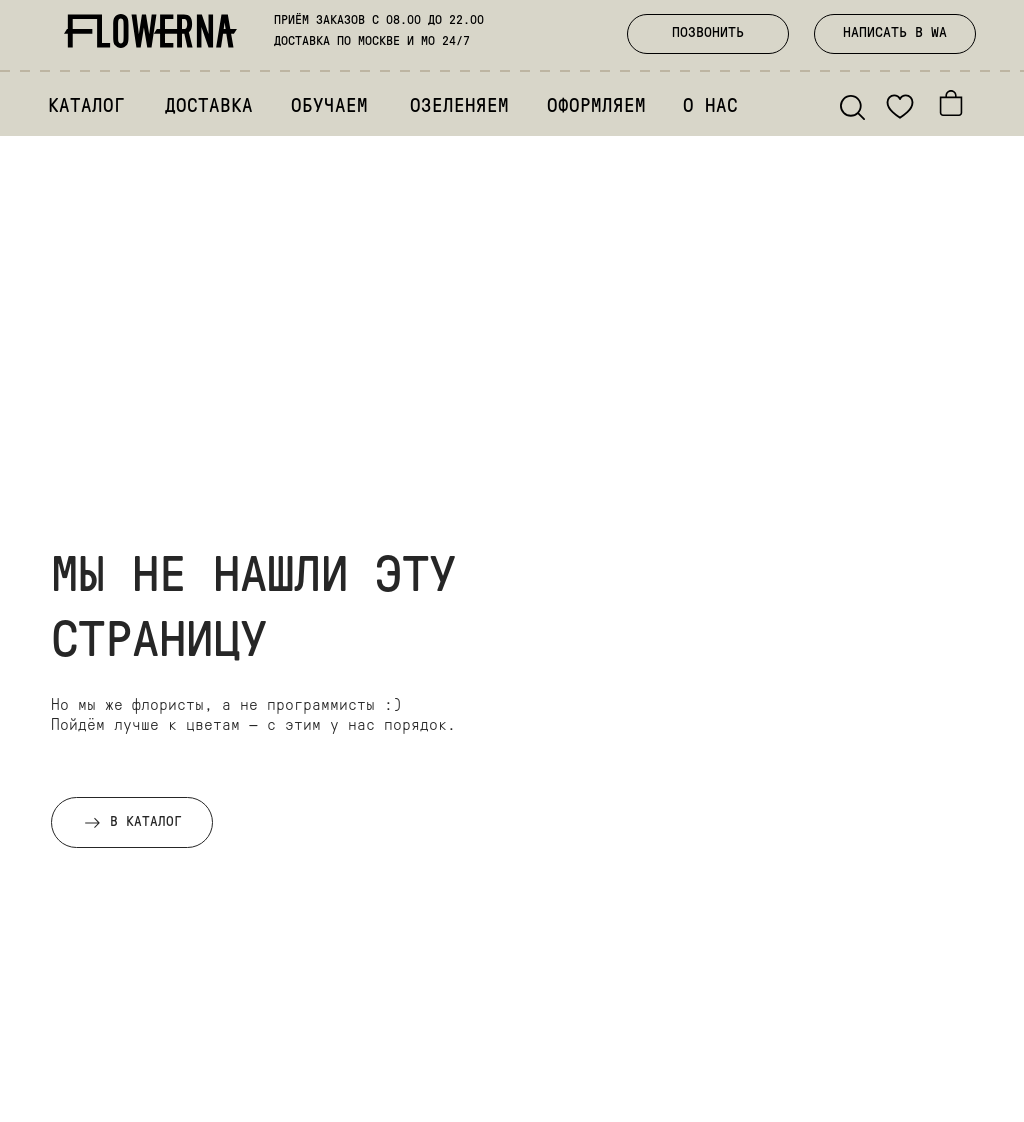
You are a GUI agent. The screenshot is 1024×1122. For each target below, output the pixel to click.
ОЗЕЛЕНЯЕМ (459, 107)
